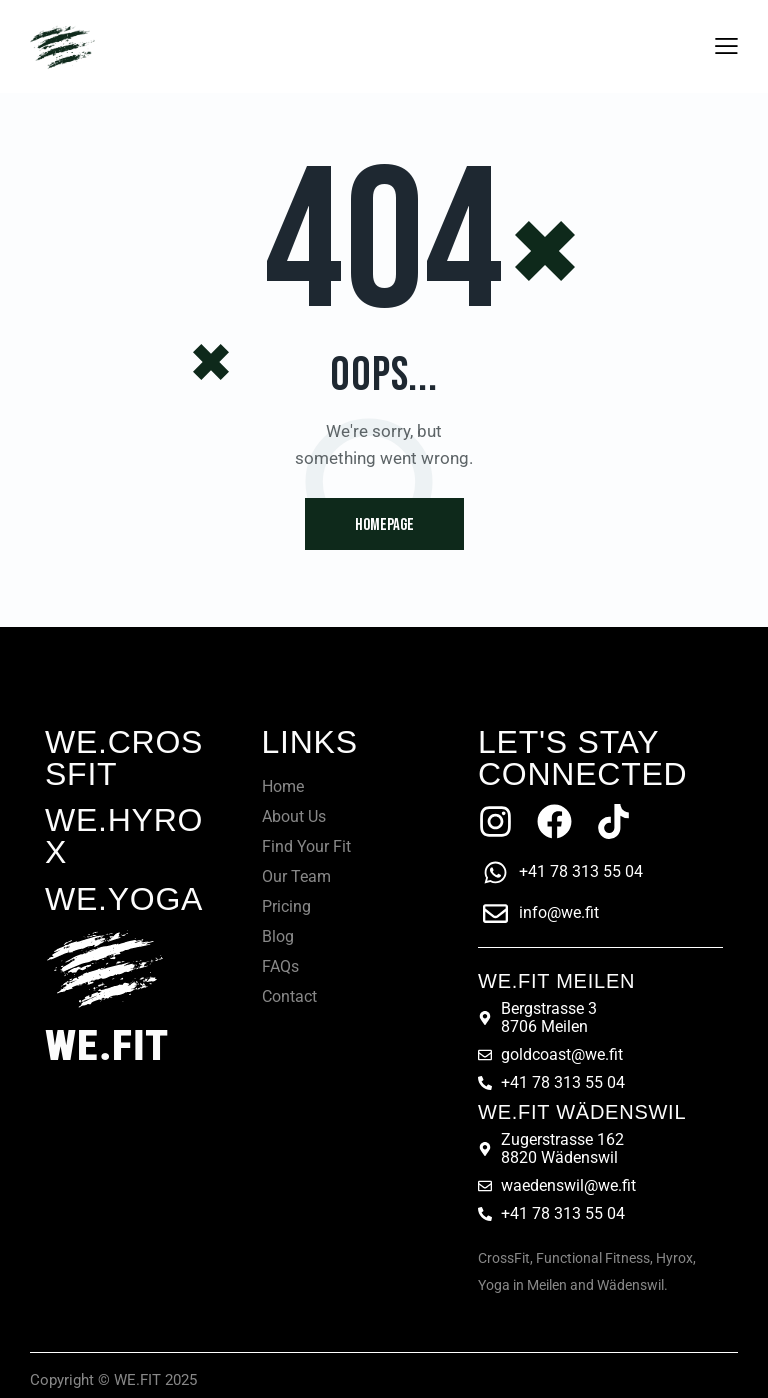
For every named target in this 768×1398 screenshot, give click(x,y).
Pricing (286, 906)
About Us (294, 816)
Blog (278, 936)
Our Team (296, 876)
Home (283, 786)
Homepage (384, 525)
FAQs (280, 966)
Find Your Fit (306, 846)
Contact (289, 996)
